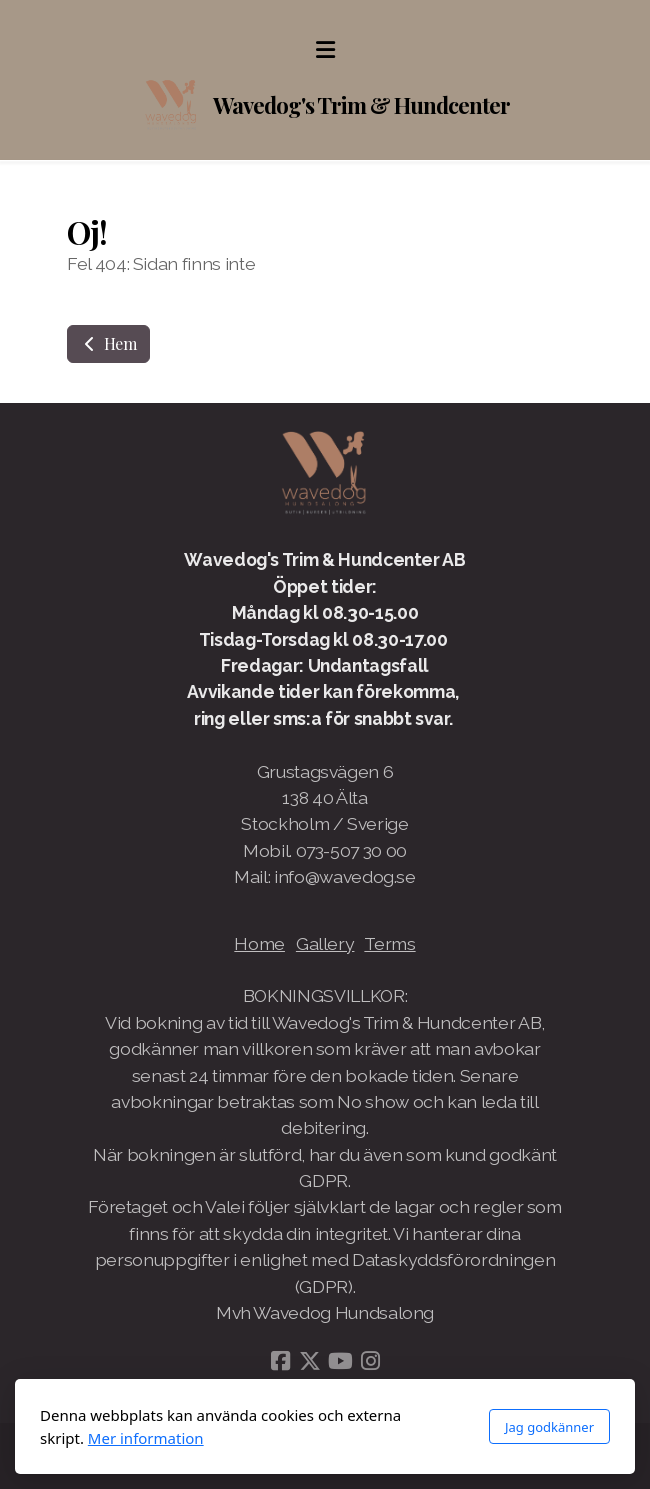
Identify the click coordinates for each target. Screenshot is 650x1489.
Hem (108, 343)
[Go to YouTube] (340, 1361)
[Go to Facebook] (280, 1361)
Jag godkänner (549, 1427)
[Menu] (325, 50)
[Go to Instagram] (370, 1361)
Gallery (325, 943)
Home (259, 943)
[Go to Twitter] (310, 1361)
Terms (389, 943)
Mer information (146, 1438)
